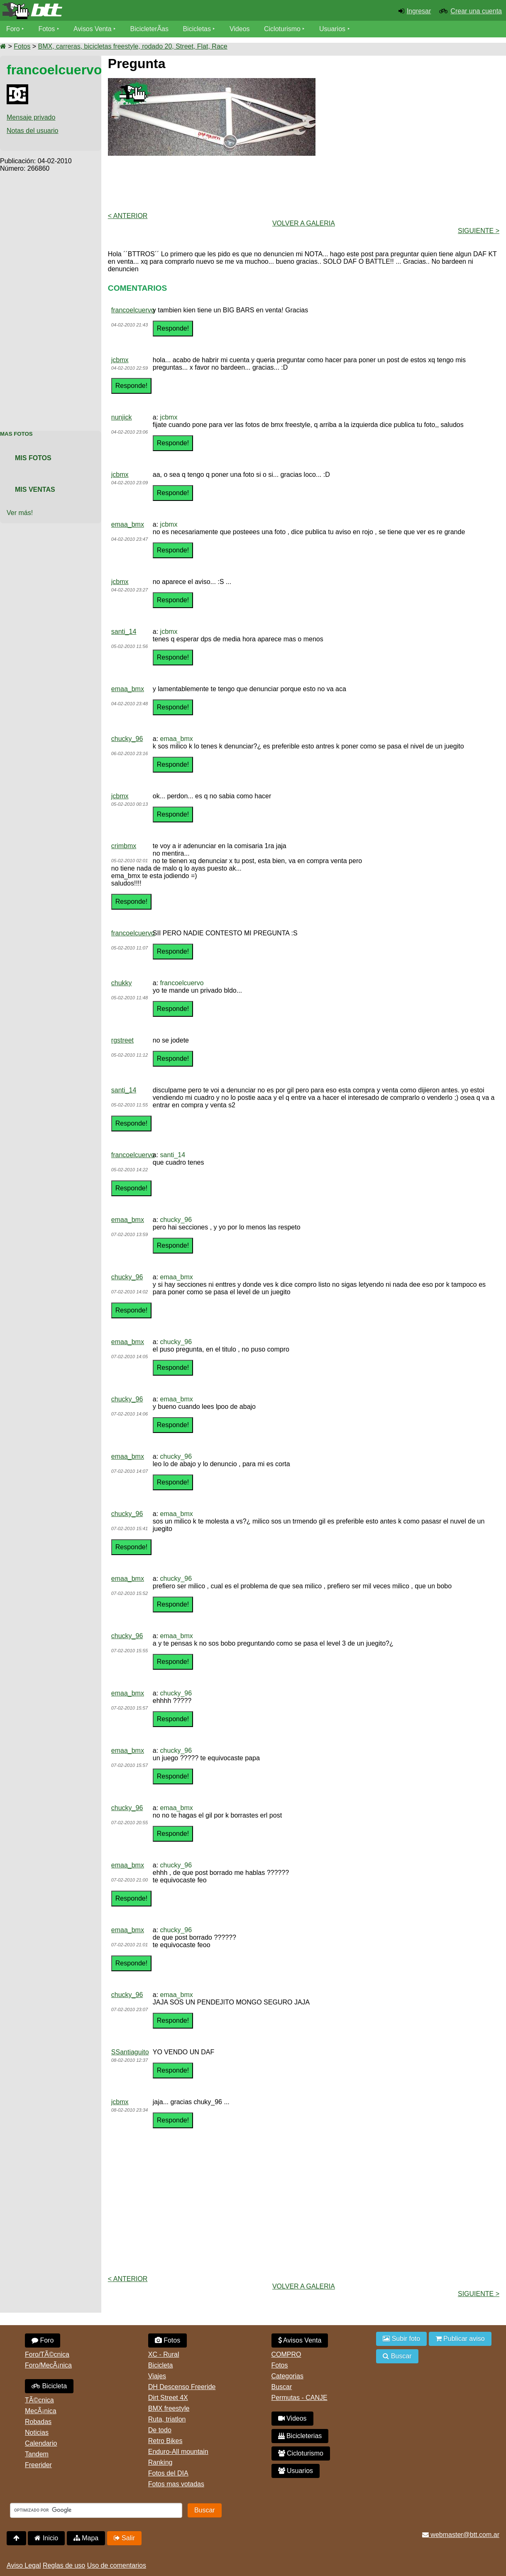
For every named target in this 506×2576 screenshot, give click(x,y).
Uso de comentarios (116, 2565)
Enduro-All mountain (178, 2451)
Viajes (157, 2376)
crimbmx (123, 845)
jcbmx (120, 359)
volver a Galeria (303, 223)
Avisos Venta (93, 28)
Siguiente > (478, 230)
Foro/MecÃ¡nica (48, 2365)
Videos (240, 28)
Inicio (46, 2538)
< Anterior (128, 215)
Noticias (37, 2432)
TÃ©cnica (39, 2400)
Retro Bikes (165, 2440)
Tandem (37, 2454)
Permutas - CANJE (299, 2397)
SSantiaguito (130, 2052)
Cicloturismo (282, 28)
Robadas (38, 2421)
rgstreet (122, 1040)
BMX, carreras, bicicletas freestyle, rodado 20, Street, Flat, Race (132, 46)
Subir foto (401, 2338)
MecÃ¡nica (40, 2410)
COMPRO (286, 2354)
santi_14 (124, 631)
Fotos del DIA (168, 2473)
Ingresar (419, 11)
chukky (121, 982)
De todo (159, 2430)
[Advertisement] (50, 297)
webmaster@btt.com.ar (460, 2534)
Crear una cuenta (476, 11)
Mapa (85, 2538)
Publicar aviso (460, 2338)
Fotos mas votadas (176, 2484)
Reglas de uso (64, 2565)
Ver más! (20, 512)
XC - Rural (163, 2354)
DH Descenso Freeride (182, 2386)
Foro (13, 28)
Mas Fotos (16, 434)
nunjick (121, 417)
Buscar (281, 2386)
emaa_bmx (127, 524)
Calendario (41, 2443)
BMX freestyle (169, 2408)
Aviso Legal (24, 2565)
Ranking (160, 2462)
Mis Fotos (33, 457)
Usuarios (333, 28)
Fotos (47, 28)
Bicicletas (198, 28)
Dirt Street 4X (168, 2397)
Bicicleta (49, 2386)
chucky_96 (127, 738)
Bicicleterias (300, 2435)
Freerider (38, 2464)
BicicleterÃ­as (150, 28)
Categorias (287, 2376)
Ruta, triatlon (167, 2419)
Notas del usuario (33, 130)
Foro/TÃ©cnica (47, 2354)
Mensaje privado (31, 117)
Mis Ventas (35, 489)
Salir (124, 2538)
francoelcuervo (133, 310)
